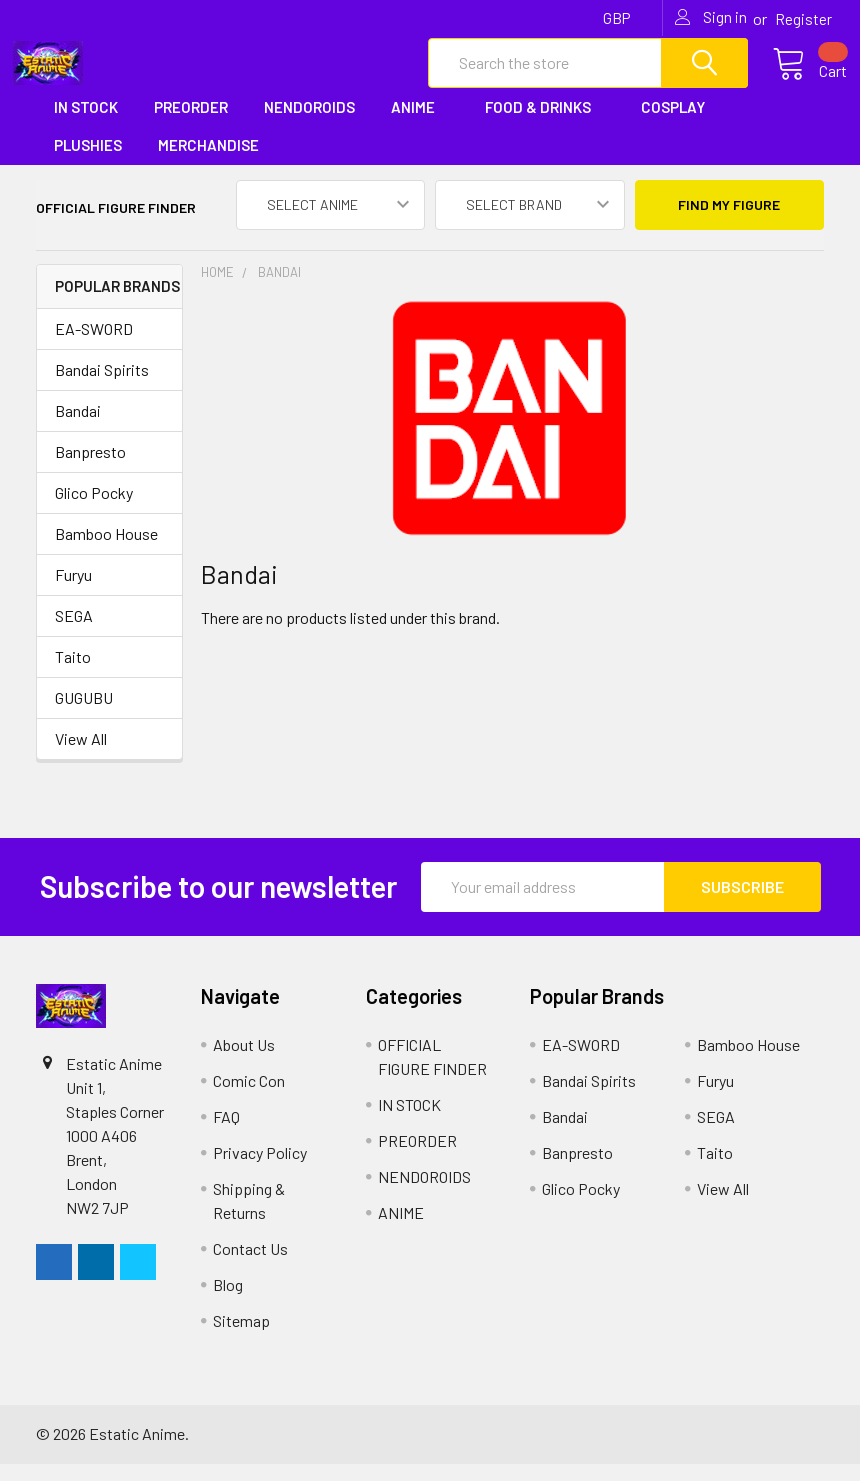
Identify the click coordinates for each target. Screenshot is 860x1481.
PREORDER (191, 124)
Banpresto (90, 468)
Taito (73, 673)
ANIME (420, 124)
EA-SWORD (94, 345)
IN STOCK (86, 124)
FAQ (226, 1133)
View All (81, 755)
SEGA (74, 632)
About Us (244, 1061)
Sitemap (241, 1337)
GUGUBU (84, 714)
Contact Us (250, 1265)
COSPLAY (680, 124)
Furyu (73, 591)
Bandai (78, 427)
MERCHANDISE (215, 163)
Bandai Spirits (102, 386)
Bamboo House (106, 550)
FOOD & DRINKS (545, 124)
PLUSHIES (88, 163)
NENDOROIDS (309, 124)
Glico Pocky (94, 509)
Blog (228, 1301)
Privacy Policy (260, 1169)
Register (803, 19)
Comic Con (249, 1097)
